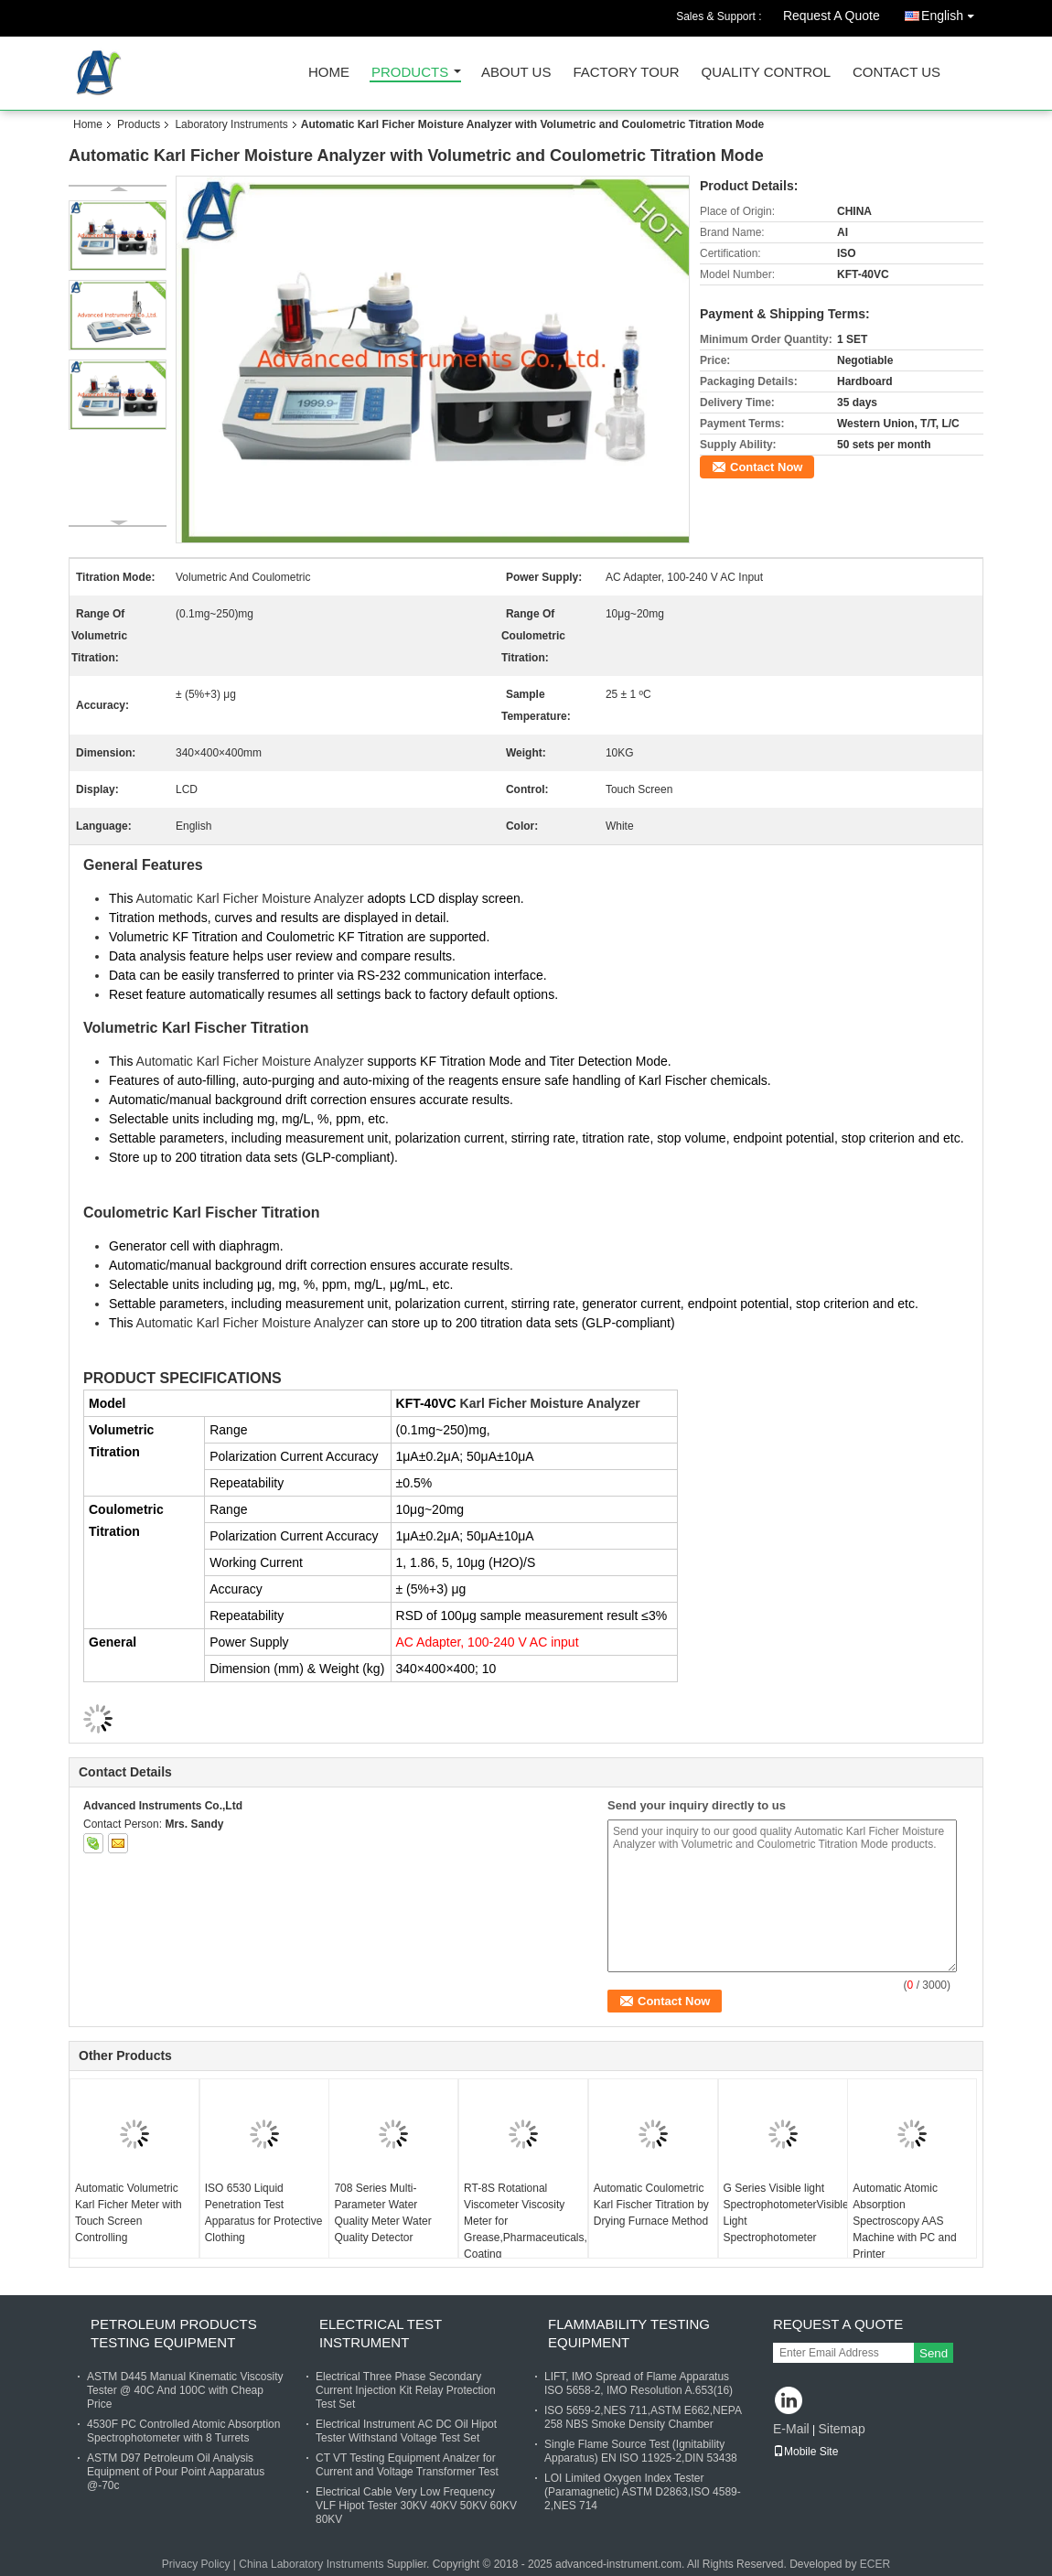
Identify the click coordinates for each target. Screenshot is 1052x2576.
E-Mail (791, 2428)
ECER (875, 2564)
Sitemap (841, 2428)
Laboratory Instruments (231, 124)
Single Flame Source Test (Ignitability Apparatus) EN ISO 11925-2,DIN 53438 (640, 2451)
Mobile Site (805, 2451)
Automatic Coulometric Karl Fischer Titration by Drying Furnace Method (651, 2204)
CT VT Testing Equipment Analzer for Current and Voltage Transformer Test (407, 2465)
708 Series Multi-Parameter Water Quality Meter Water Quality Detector (382, 2213)
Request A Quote (831, 15)
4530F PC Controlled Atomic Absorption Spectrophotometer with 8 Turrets (183, 2431)
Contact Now (766, 467)
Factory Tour (626, 73)
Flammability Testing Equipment (629, 2333)
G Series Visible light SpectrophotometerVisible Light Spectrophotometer (785, 2213)
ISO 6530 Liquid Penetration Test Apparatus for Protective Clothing (264, 2213)
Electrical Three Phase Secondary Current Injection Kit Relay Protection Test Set (406, 2390)
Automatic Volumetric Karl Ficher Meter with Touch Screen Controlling (128, 2213)
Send (933, 2353)
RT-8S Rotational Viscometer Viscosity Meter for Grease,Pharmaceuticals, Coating (525, 2221)
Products (409, 73)
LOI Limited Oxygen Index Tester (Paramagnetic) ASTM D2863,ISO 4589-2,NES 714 (642, 2492)
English (952, 12)
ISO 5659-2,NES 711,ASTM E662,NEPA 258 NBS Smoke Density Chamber (642, 2417)
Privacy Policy (196, 2564)
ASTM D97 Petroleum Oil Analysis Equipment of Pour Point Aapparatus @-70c (175, 2472)
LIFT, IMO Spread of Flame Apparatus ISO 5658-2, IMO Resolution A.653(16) (638, 2383)
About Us (516, 73)
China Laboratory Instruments (311, 2564)
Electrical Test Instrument (380, 2333)
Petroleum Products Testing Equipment (174, 2333)
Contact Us (896, 73)
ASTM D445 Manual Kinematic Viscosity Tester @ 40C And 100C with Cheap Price (185, 2390)
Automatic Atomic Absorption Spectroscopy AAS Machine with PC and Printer (904, 2221)
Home (328, 73)
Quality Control (766, 73)
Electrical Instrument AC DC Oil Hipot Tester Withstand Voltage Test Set (406, 2431)
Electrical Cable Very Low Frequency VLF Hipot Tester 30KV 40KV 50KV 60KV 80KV (416, 2505)
